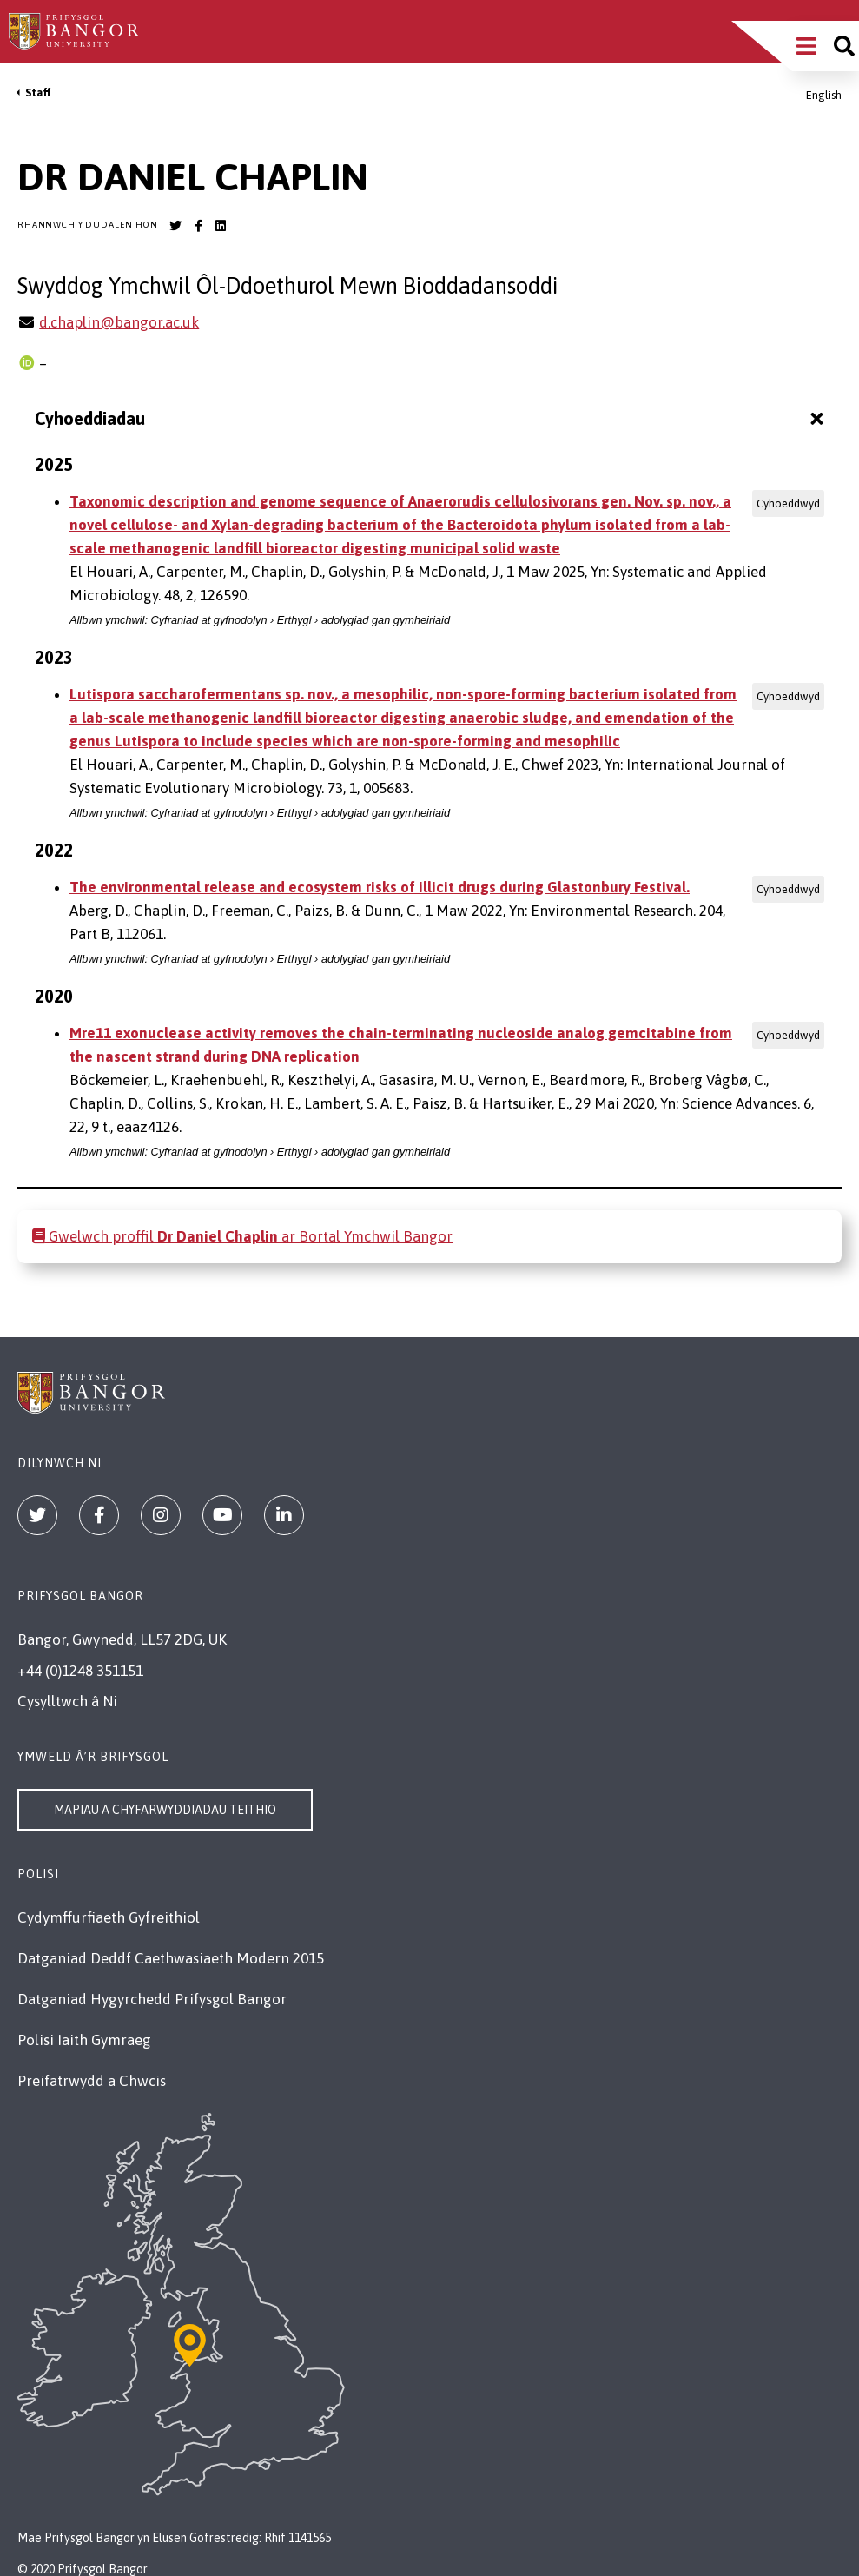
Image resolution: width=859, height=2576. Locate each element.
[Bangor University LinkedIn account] (220, 225)
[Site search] (844, 46)
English (824, 95)
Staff (38, 92)
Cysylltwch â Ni (67, 1701)
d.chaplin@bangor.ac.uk (119, 322)
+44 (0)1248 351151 (80, 1670)
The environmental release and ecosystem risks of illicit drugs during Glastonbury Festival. (379, 887)
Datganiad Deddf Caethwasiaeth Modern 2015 (170, 1958)
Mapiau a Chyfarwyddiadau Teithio (165, 1810)
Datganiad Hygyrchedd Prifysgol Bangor (152, 1999)
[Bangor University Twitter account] (175, 225)
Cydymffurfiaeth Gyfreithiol (108, 1917)
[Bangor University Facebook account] (198, 225)
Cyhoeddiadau (431, 418)
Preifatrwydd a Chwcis (91, 2080)
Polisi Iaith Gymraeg (84, 2040)
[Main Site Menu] (806, 46)
